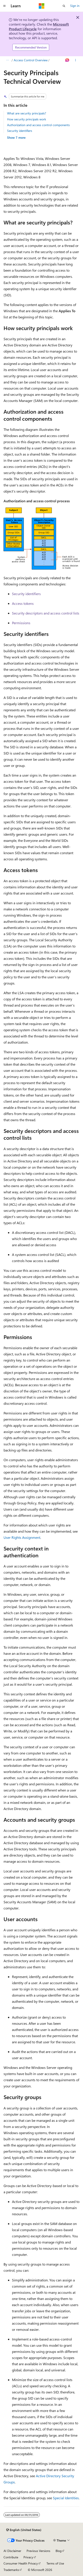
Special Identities (66, 2498)
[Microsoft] (41, 6)
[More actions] (75, 60)
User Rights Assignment (22, 1537)
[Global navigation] (4, 6)
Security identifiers (19, 131)
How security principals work (26, 119)
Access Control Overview (31, 60)
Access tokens (23, 603)
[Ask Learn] (67, 60)
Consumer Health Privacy (21, 2563)
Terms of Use (55, 2563)
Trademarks (11, 2570)
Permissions (21, 622)
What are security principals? (26, 113)
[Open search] (64, 6)
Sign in (74, 6)
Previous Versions (38, 2551)
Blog (59, 2551)
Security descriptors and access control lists (45, 613)
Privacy (28, 2557)
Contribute (11, 2557)
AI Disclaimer (12, 2551)
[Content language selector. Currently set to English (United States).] (24, 2529)
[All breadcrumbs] (7, 60)
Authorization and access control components (38, 125)
